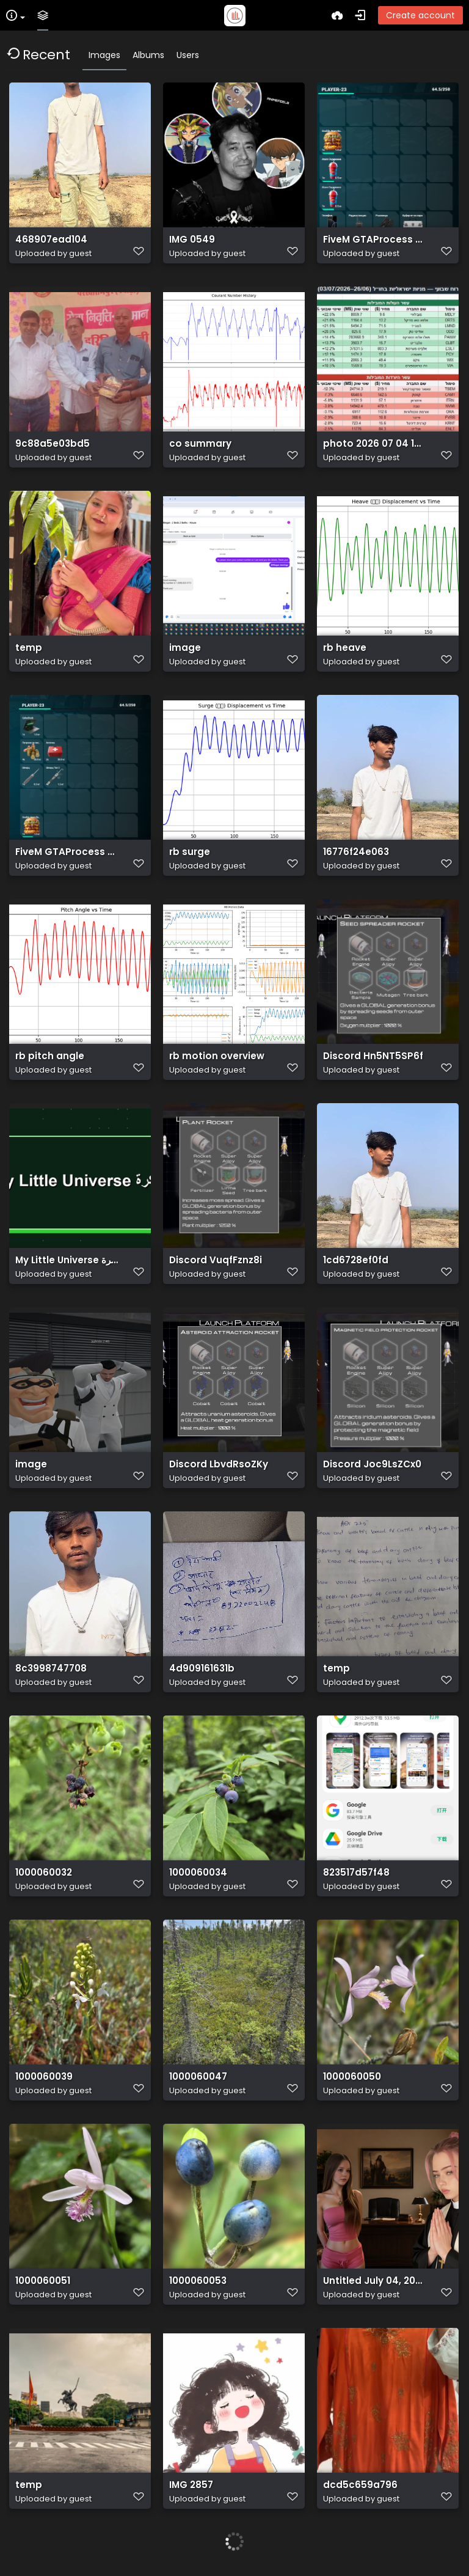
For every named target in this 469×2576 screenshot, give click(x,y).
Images (104, 55)
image (185, 648)
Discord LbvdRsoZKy (218, 1464)
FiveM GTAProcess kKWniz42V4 (375, 239)
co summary (200, 444)
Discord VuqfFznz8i (215, 1260)
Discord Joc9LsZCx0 (372, 1464)
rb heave (344, 648)
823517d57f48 (356, 1872)
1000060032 (43, 1872)
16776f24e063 (356, 852)
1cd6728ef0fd (355, 1260)
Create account (420, 15)
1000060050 (352, 2077)
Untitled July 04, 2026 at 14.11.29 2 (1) (375, 2281)
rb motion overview (216, 1056)
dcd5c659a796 (360, 2485)
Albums (148, 55)
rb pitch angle (49, 1056)
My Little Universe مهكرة (67, 1260)
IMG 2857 (191, 2485)
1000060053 (198, 2281)
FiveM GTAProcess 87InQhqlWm (67, 852)
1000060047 (198, 2077)
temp (28, 648)
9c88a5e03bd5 (52, 444)
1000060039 (44, 2077)
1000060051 (42, 2281)
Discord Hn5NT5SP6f (373, 1056)
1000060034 (198, 1872)
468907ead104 (51, 239)
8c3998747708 (51, 1668)
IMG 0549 (192, 239)
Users (187, 55)
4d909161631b (201, 1668)
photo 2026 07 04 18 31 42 (375, 444)
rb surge (189, 852)
